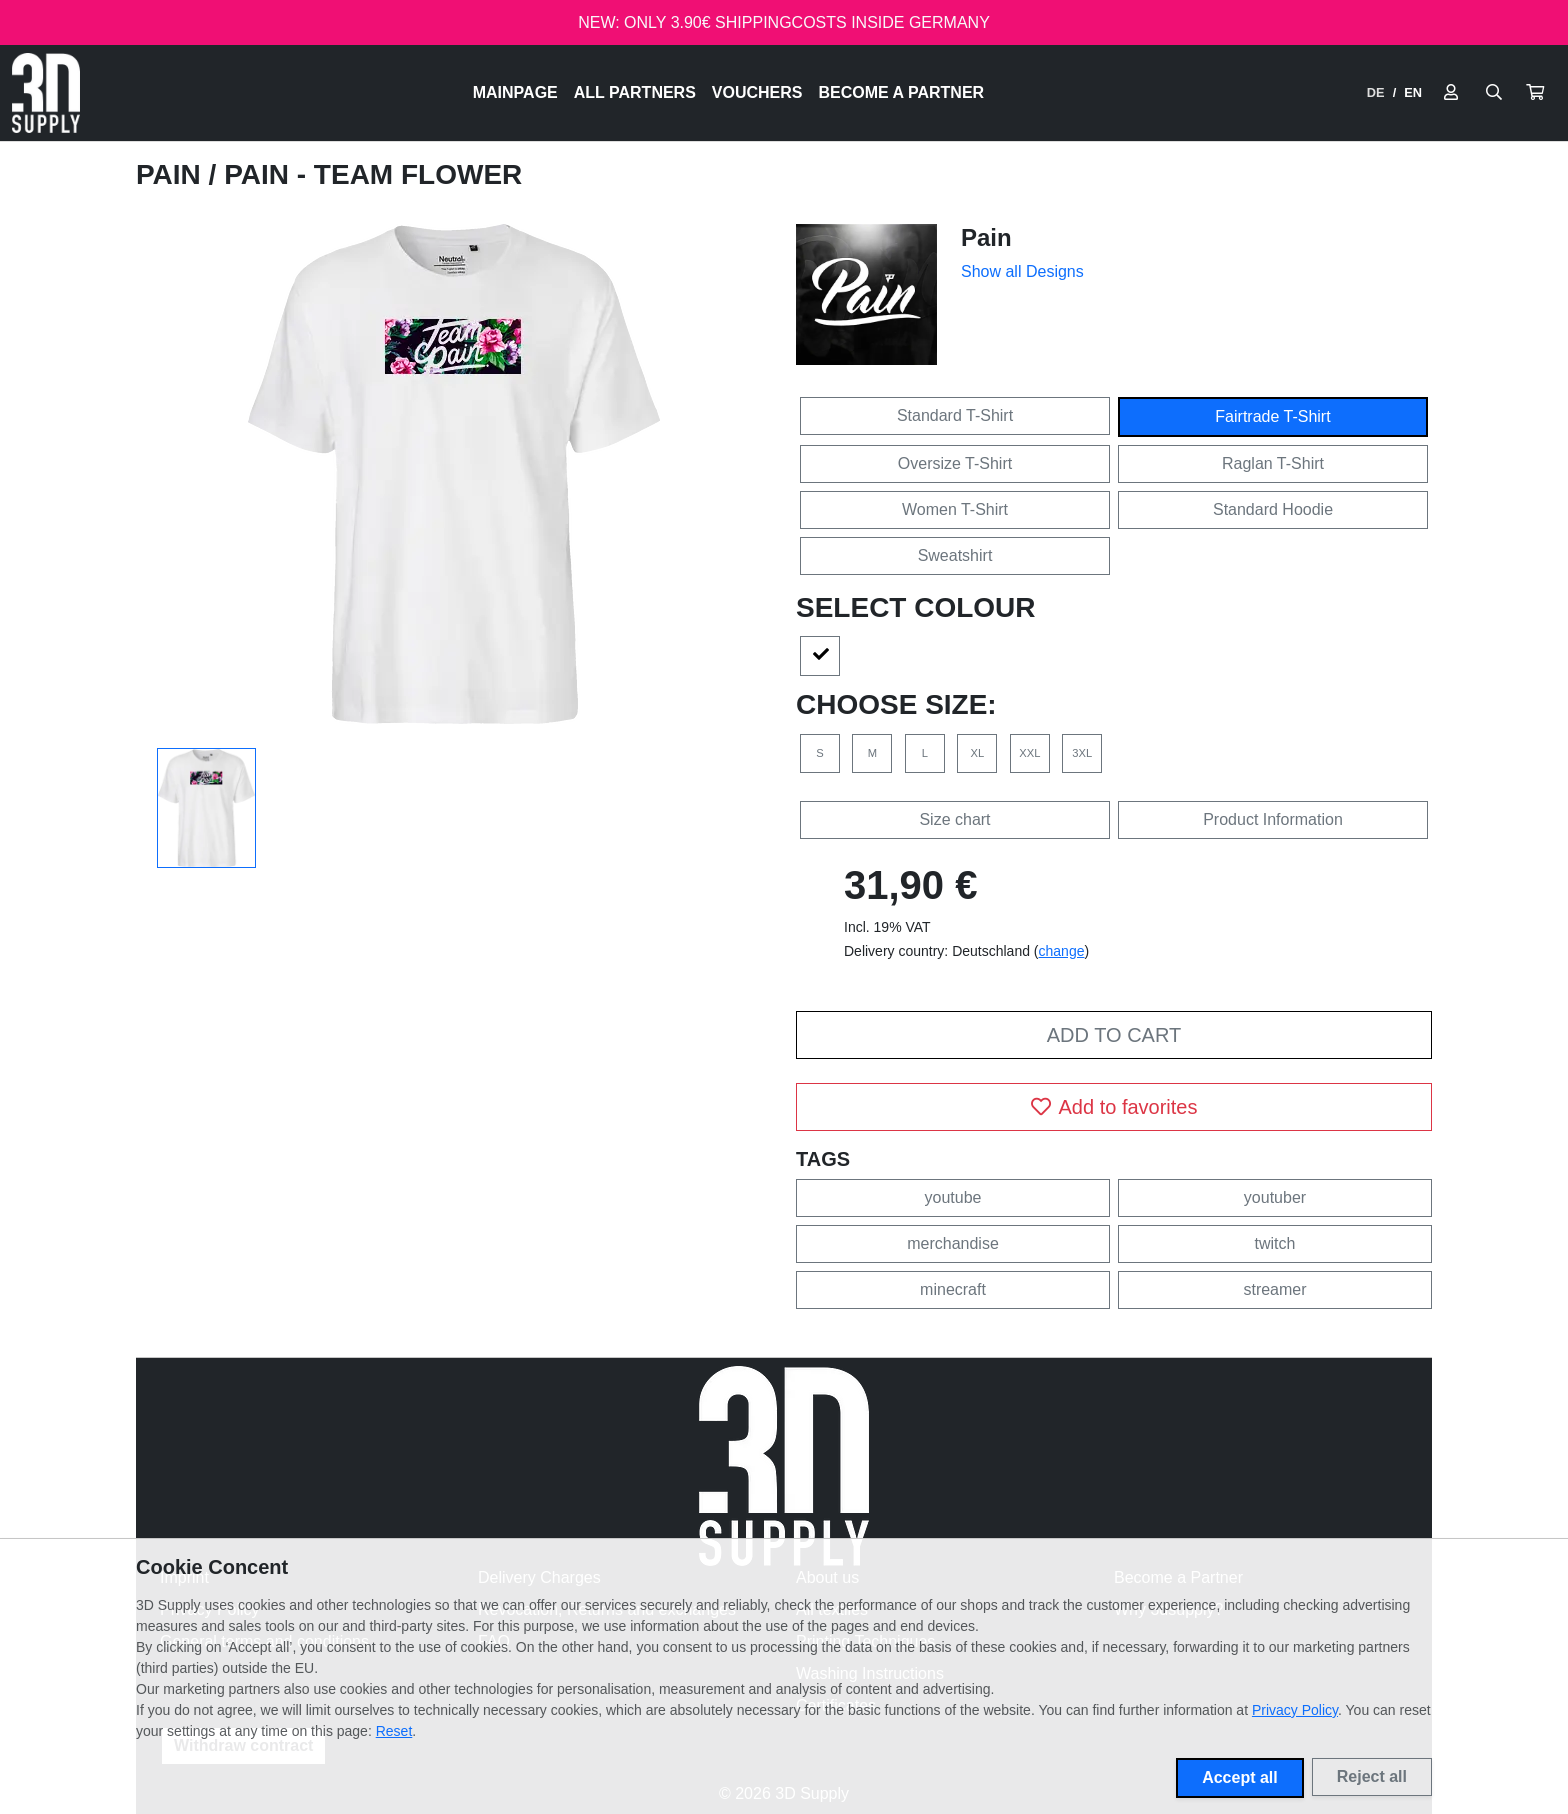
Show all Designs (1022, 271)
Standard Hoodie (1273, 509)
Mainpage (515, 92)
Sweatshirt (955, 555)
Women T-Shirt (955, 509)
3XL (1082, 753)
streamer (1274, 1289)
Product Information (1273, 819)
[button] (1535, 93)
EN (1413, 92)
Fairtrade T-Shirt (1272, 416)
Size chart (954, 819)
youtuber (1275, 1197)
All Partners (635, 92)
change (1062, 951)
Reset (394, 1731)
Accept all (1240, 1777)
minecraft (953, 1289)
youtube (953, 1197)
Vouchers (757, 92)
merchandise (953, 1243)
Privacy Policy (1295, 1710)
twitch (1275, 1243)
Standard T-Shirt (955, 415)
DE (1376, 92)
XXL (1029, 753)
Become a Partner (902, 92)
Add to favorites (1114, 1107)
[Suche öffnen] (1494, 93)
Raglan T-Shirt (1273, 463)
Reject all (1372, 1776)
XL (978, 753)
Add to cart (1114, 1035)
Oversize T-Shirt (955, 463)
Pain (172, 174)
